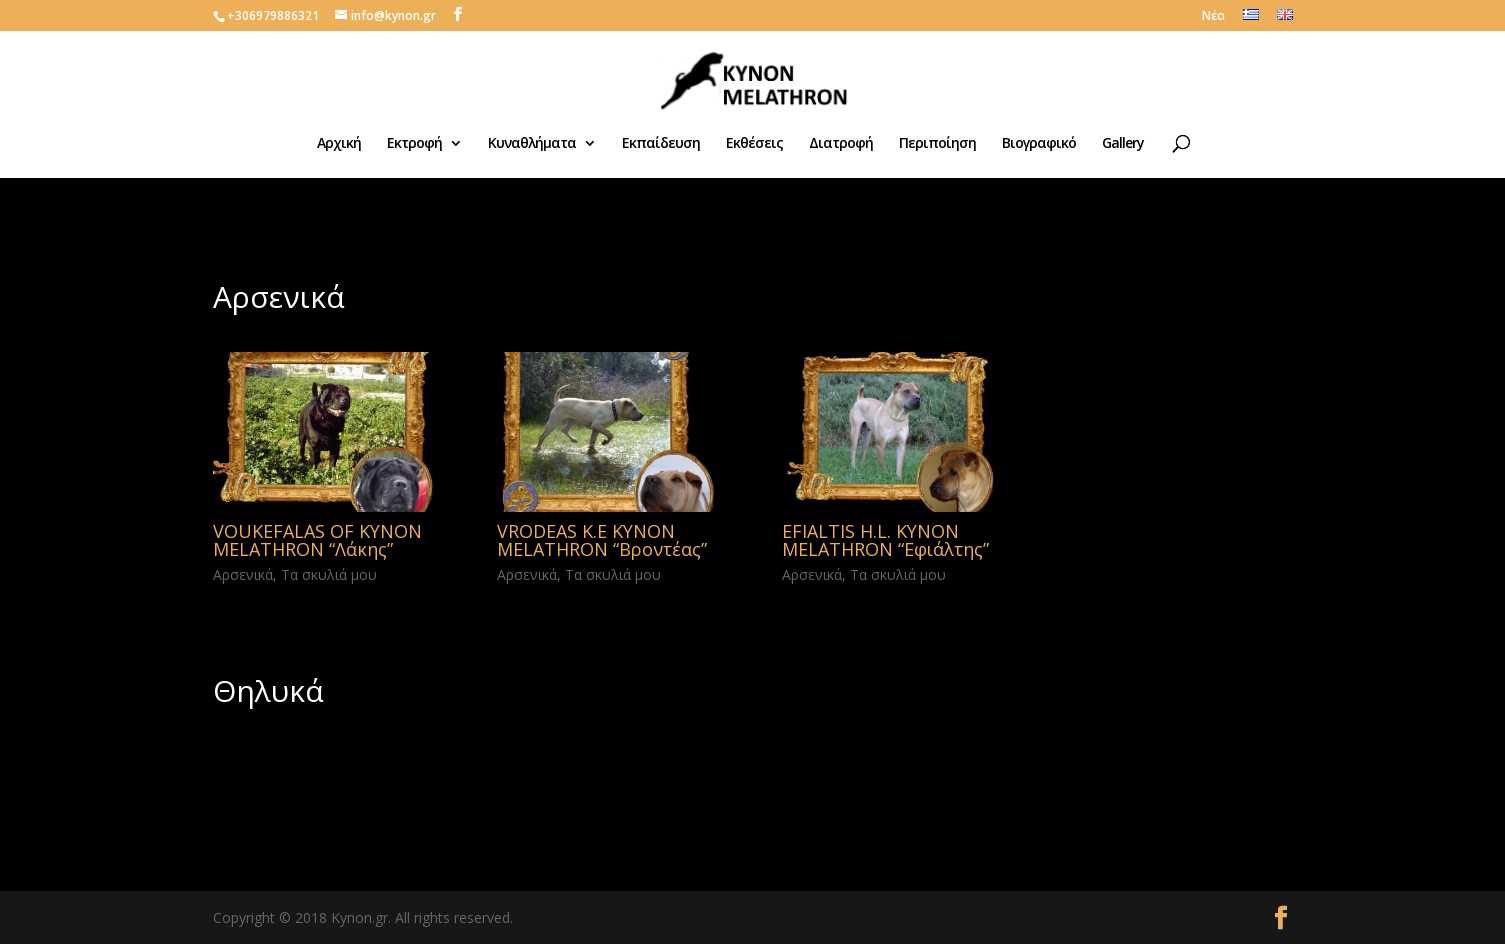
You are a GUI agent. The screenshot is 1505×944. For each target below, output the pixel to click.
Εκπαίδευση (661, 144)
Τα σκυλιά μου (329, 574)
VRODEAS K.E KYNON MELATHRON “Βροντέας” (602, 540)
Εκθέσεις (754, 144)
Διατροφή (841, 144)
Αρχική (339, 144)
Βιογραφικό (1039, 144)
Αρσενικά (243, 574)
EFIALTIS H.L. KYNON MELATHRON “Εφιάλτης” (885, 540)
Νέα (1213, 17)
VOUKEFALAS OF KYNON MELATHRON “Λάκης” (317, 540)
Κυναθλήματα (532, 144)
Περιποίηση (937, 144)
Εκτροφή (414, 144)
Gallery (1123, 144)
